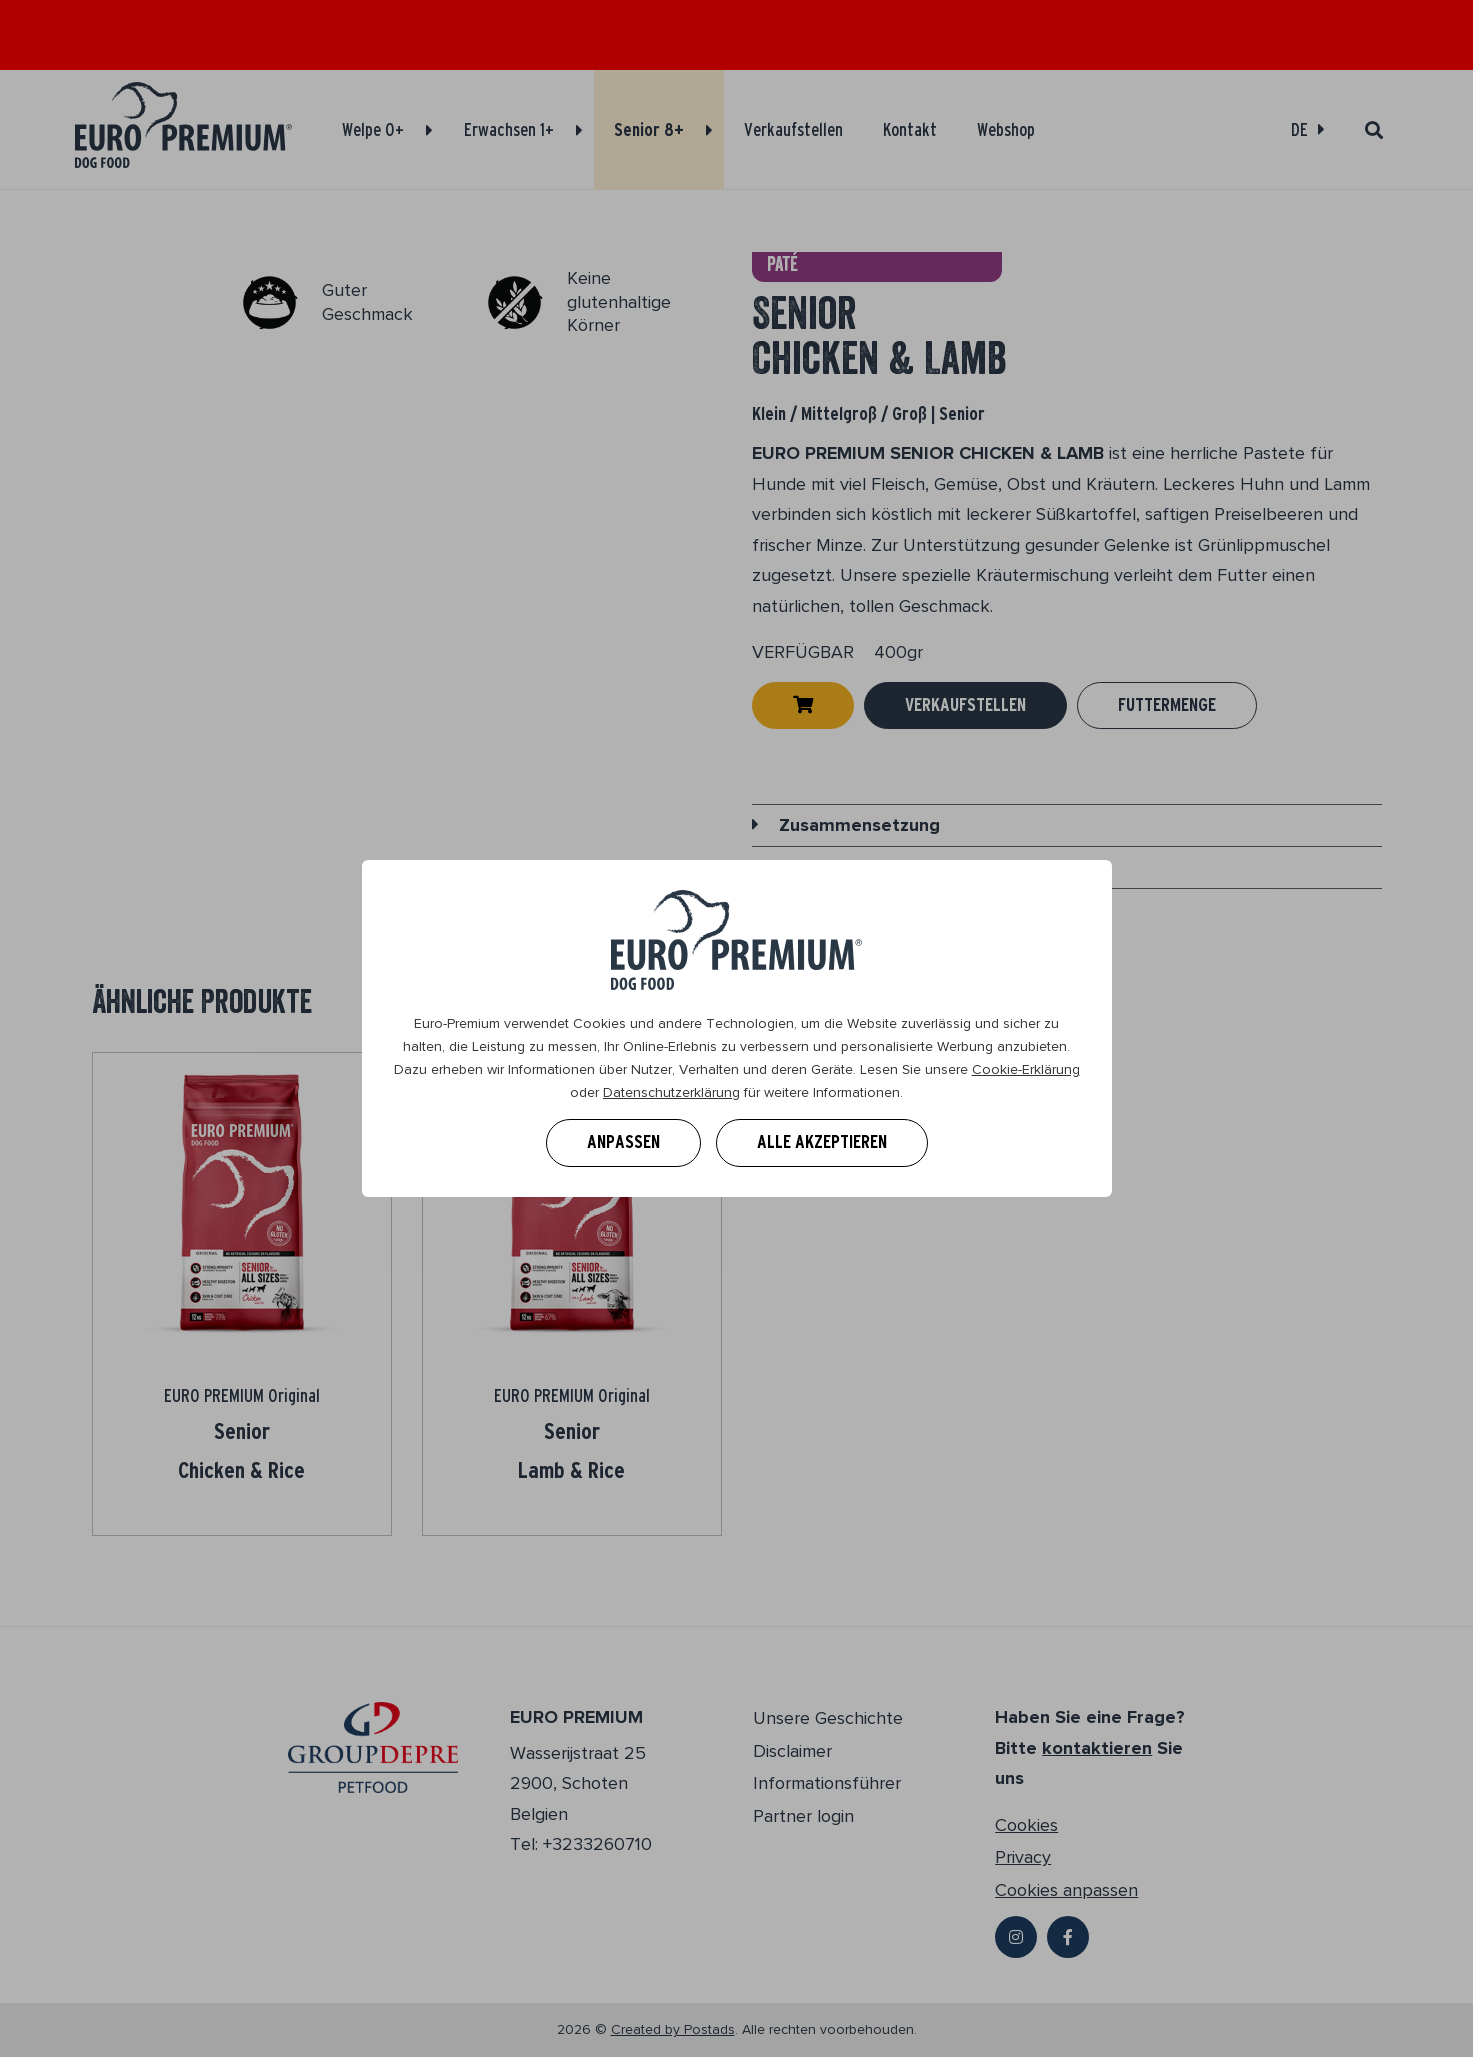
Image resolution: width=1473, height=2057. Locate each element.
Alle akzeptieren (822, 1142)
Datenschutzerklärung (671, 1092)
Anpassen (623, 1142)
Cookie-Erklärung (1026, 1069)
